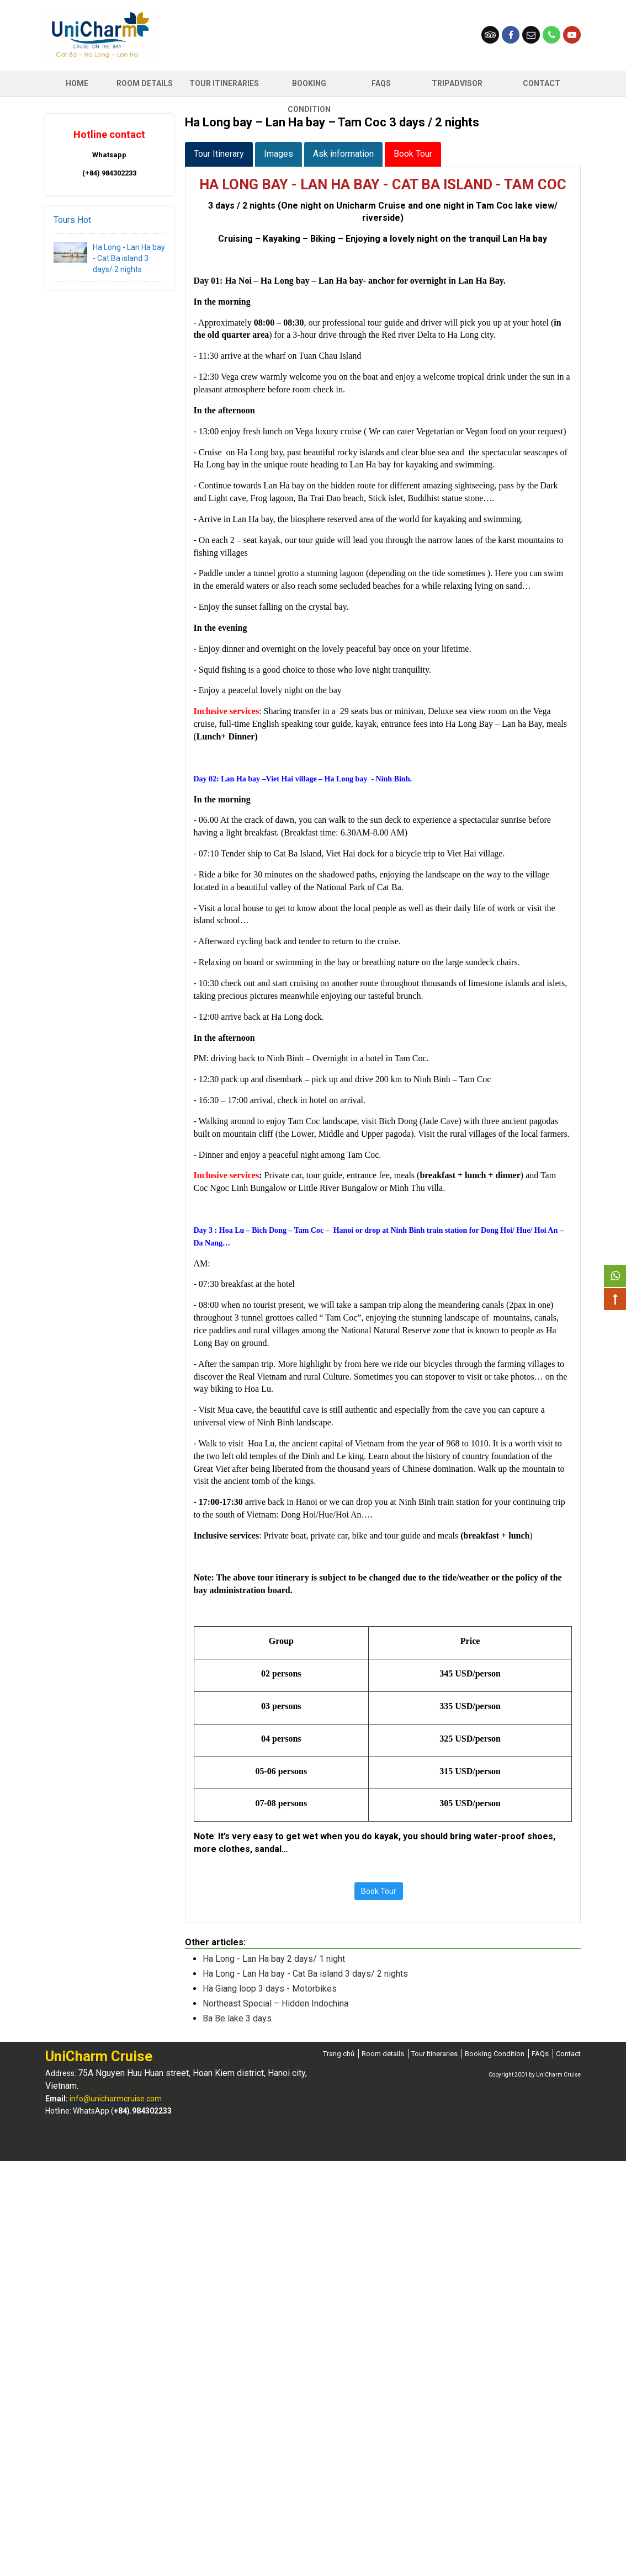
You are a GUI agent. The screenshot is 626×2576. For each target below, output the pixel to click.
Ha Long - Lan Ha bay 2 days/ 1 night (274, 1959)
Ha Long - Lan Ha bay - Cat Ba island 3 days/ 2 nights (129, 258)
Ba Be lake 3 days (237, 2018)
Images (278, 153)
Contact (541, 83)
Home (77, 83)
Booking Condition (309, 88)
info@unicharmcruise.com (116, 2098)
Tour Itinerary (219, 153)
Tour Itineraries (224, 83)
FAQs (381, 83)
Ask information (343, 153)
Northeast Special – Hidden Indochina (275, 2003)
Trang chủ (338, 2054)
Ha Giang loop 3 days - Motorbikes (270, 1988)
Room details (383, 2054)
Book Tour (413, 153)
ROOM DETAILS (144, 83)
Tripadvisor (457, 83)
